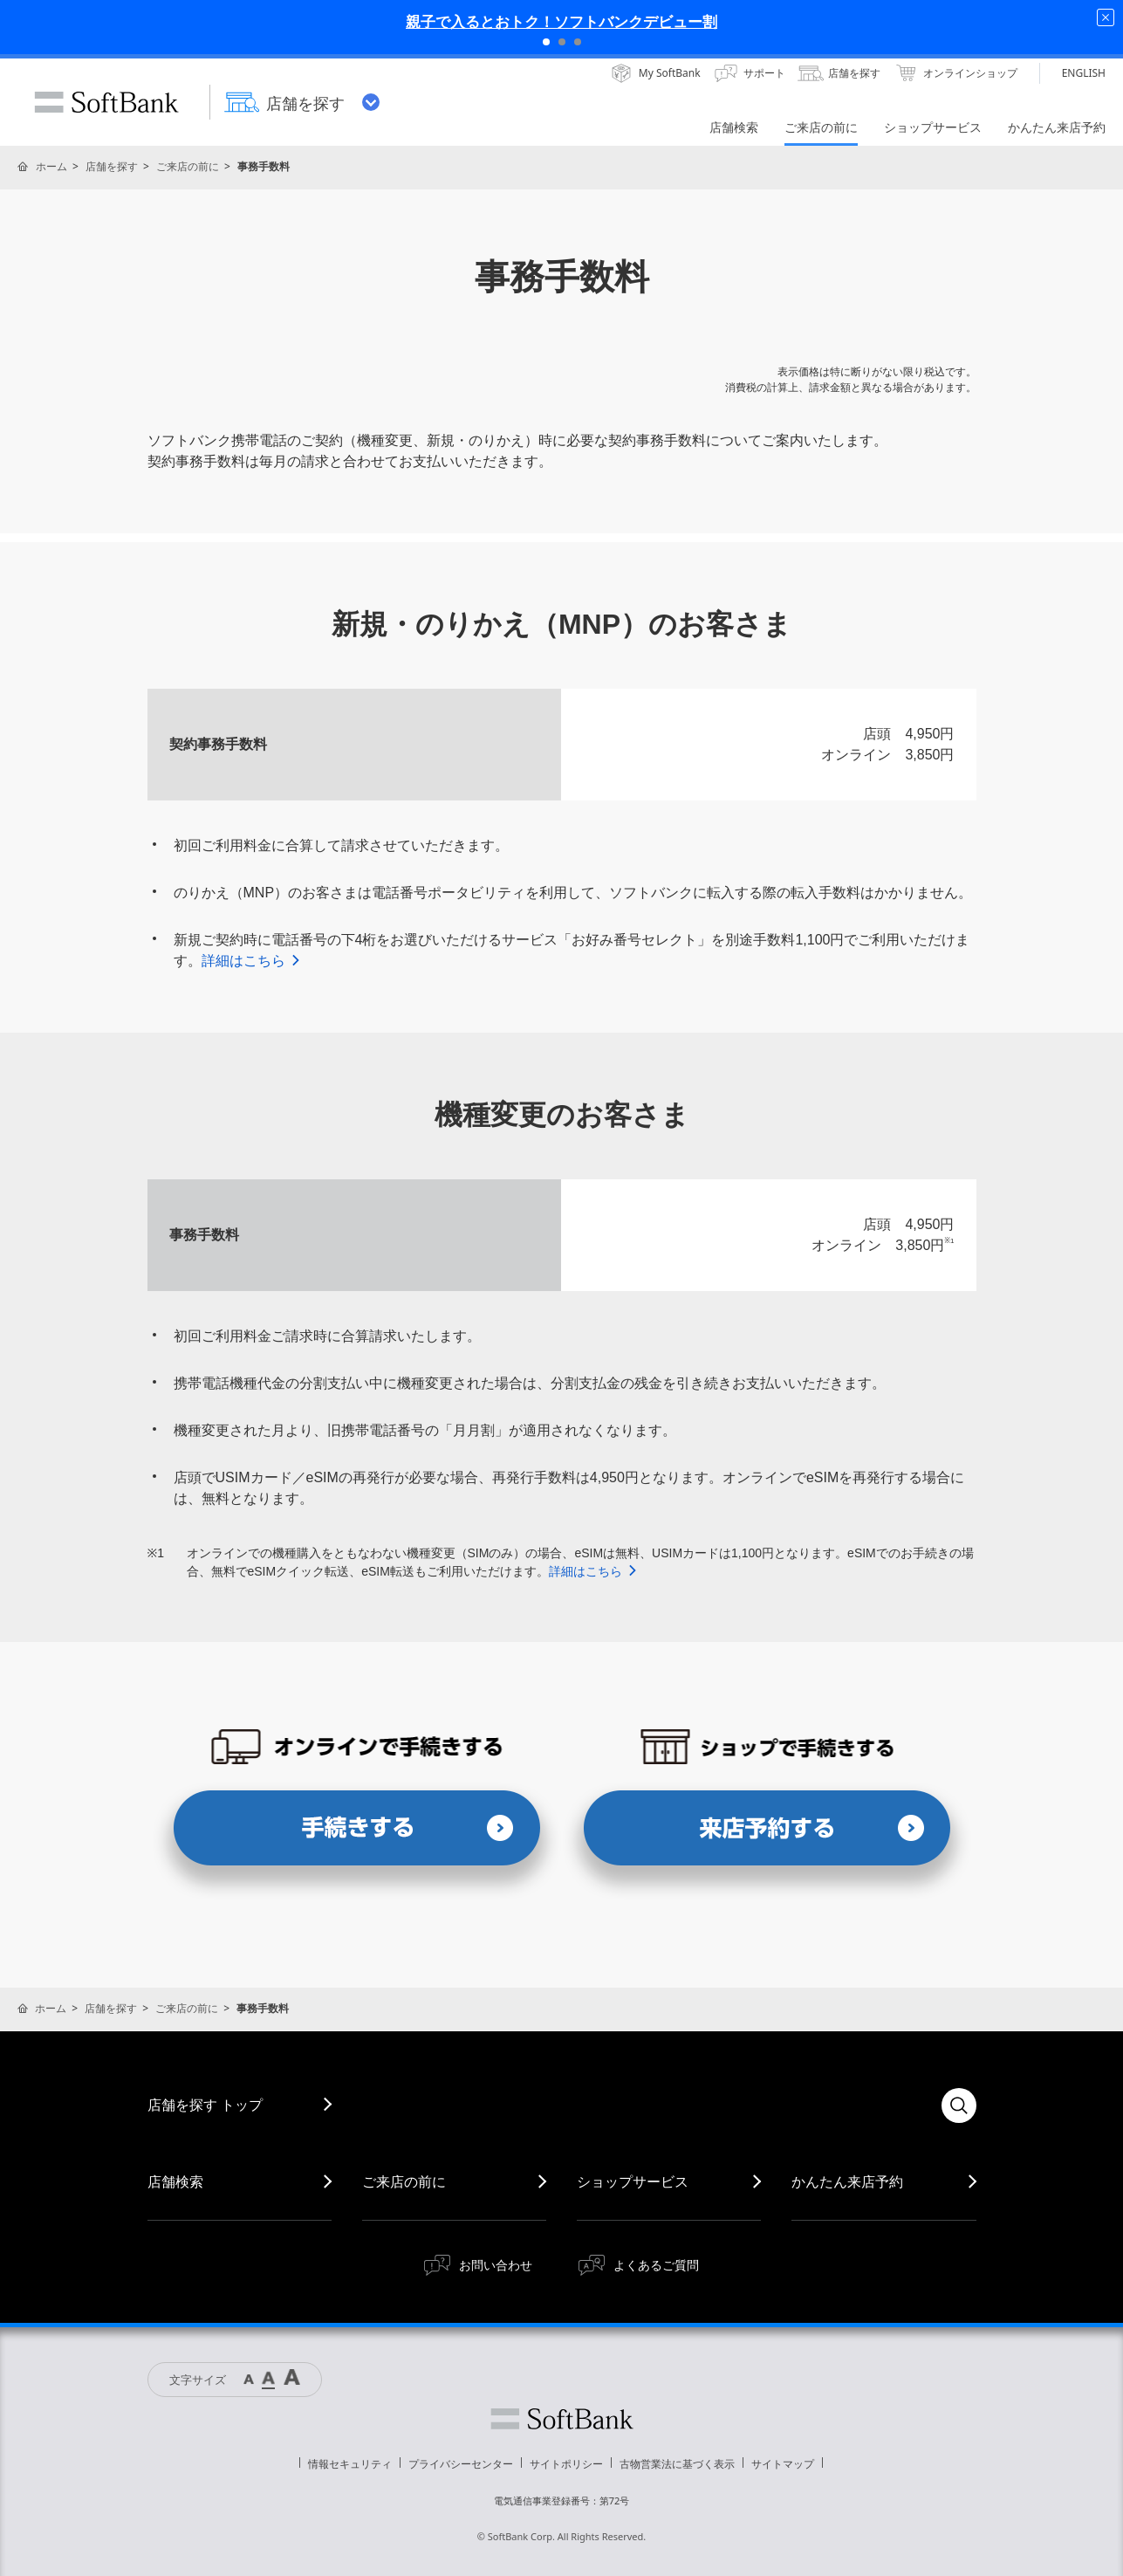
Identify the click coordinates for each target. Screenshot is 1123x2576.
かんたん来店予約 (847, 2181)
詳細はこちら (252, 960)
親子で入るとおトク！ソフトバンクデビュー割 (561, 21)
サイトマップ (782, 2463)
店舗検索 (175, 2181)
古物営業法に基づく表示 (677, 2463)
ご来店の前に (187, 166)
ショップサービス (632, 2181)
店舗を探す (112, 166)
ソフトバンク (562, 2419)
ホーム (51, 166)
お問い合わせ (495, 2265)
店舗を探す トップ (205, 2104)
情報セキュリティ (350, 2463)
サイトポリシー (566, 2463)
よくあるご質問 (656, 2265)
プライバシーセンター (460, 2463)
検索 (959, 2105)
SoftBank (106, 102)
